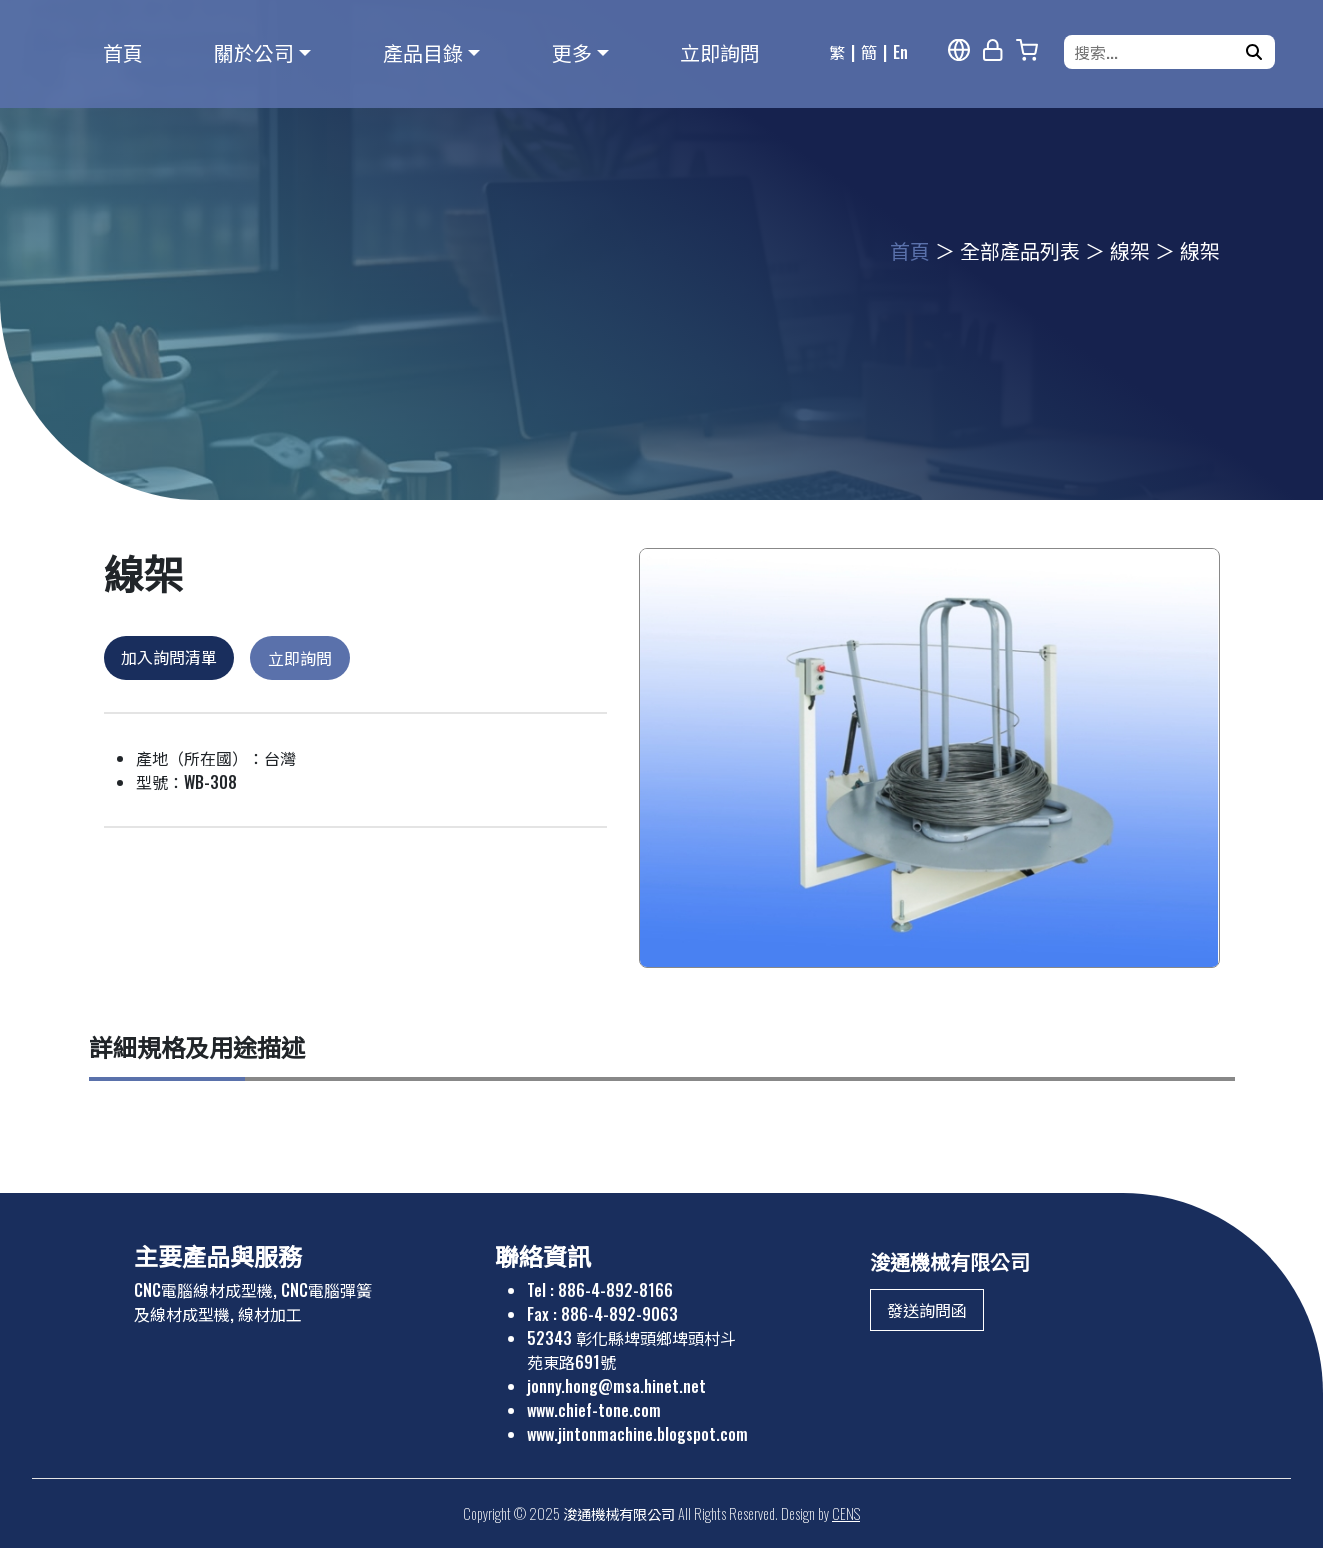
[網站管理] (993, 50)
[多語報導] (959, 50)
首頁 (123, 52)
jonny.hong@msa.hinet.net (616, 1386)
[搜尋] (1254, 52)
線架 (1130, 250)
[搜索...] (1156, 52)
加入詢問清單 (169, 657)
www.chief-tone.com (594, 1410)
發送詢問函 (927, 1310)
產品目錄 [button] (423, 52)
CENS (846, 1513)
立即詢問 (720, 52)
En (900, 52)
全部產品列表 (1020, 250)
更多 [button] (572, 52)
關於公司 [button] (254, 52)
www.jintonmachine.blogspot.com (637, 1434)
